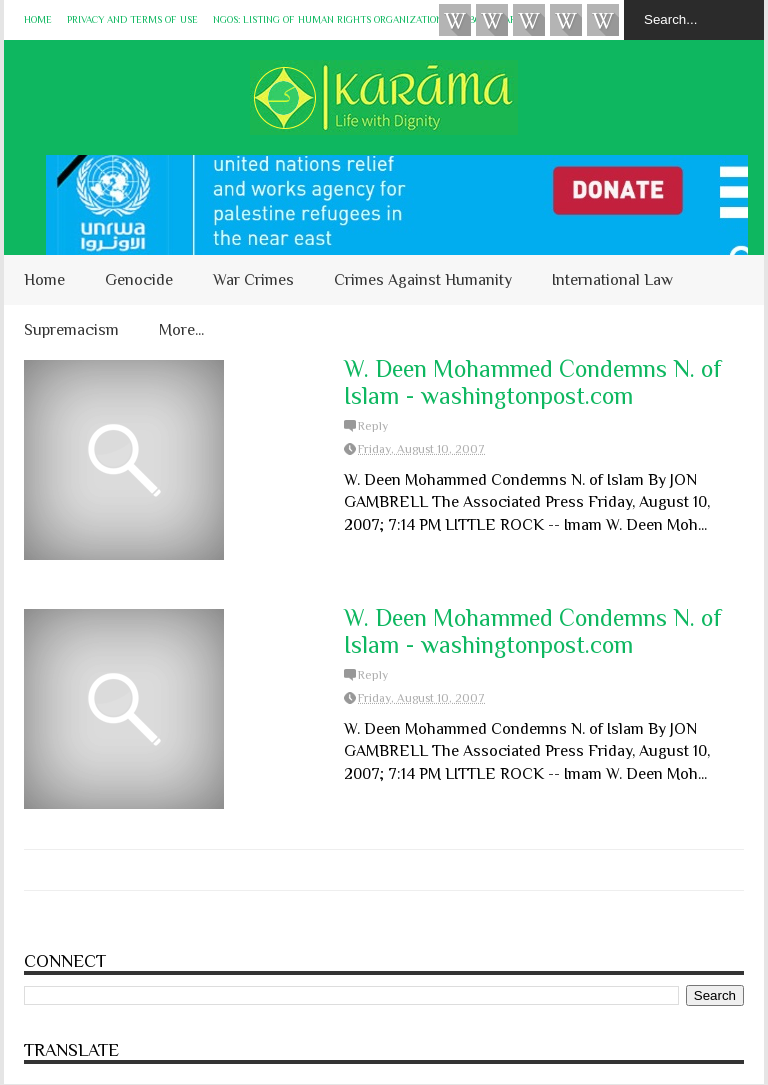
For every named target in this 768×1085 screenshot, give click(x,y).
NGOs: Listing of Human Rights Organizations (330, 19)
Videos (455, 20)
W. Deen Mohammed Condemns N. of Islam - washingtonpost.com (533, 382)
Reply (373, 426)
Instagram (566, 20)
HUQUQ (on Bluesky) (492, 20)
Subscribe (529, 20)
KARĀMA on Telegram (603, 20)
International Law (612, 280)
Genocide (139, 280)
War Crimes (253, 280)
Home (38, 19)
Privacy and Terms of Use (132, 19)
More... (181, 330)
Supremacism (71, 330)
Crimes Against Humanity (423, 280)
